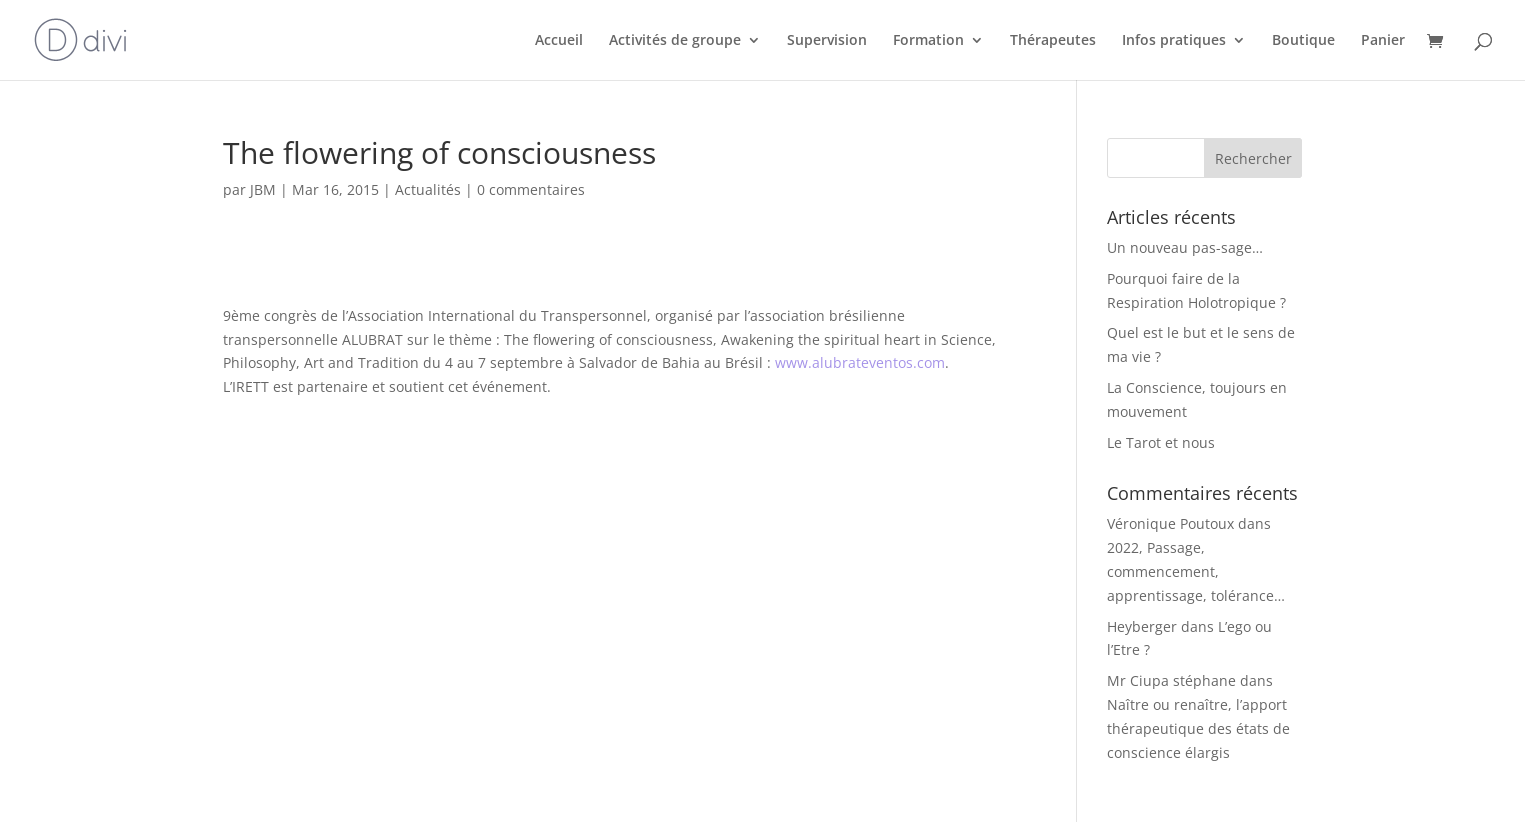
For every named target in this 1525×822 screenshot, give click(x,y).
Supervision (827, 41)
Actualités (428, 189)
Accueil (559, 41)
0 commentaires (531, 189)
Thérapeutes (1053, 41)
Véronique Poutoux (1170, 523)
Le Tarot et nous (1161, 442)
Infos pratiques (1174, 41)
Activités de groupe (675, 41)
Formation (928, 41)
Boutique (1303, 41)
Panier (1383, 41)
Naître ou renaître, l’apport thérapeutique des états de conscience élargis (1198, 728)
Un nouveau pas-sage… (1185, 247)
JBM (263, 189)
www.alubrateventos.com (860, 362)
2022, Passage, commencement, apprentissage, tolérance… (1196, 571)
